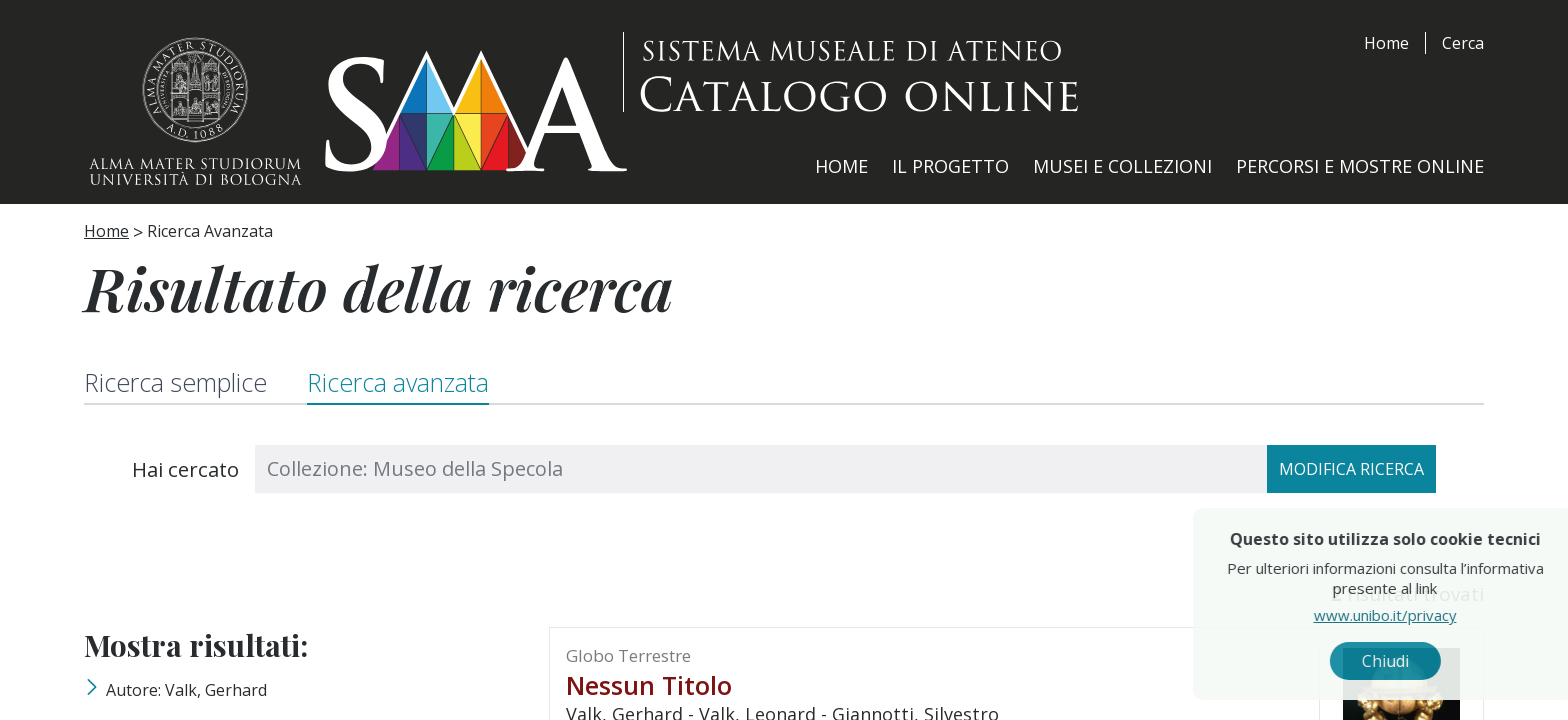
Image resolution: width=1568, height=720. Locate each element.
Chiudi (1431, 661)
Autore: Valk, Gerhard (186, 690)
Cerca (1463, 43)
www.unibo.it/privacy (1431, 615)
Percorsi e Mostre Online (1360, 166)
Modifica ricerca (1351, 469)
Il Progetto (950, 166)
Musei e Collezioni (1122, 166)
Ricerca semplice (176, 382)
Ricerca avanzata (400, 382)
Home (1386, 43)
